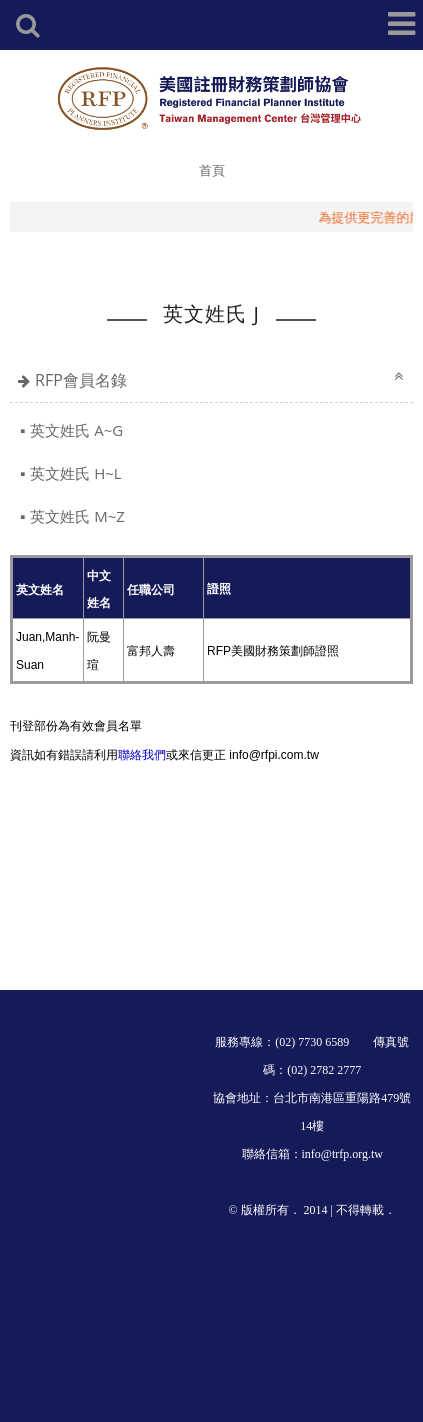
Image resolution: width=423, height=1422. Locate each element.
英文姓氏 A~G (76, 430)
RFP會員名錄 (81, 380)
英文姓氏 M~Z (77, 516)
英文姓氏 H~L (75, 473)
